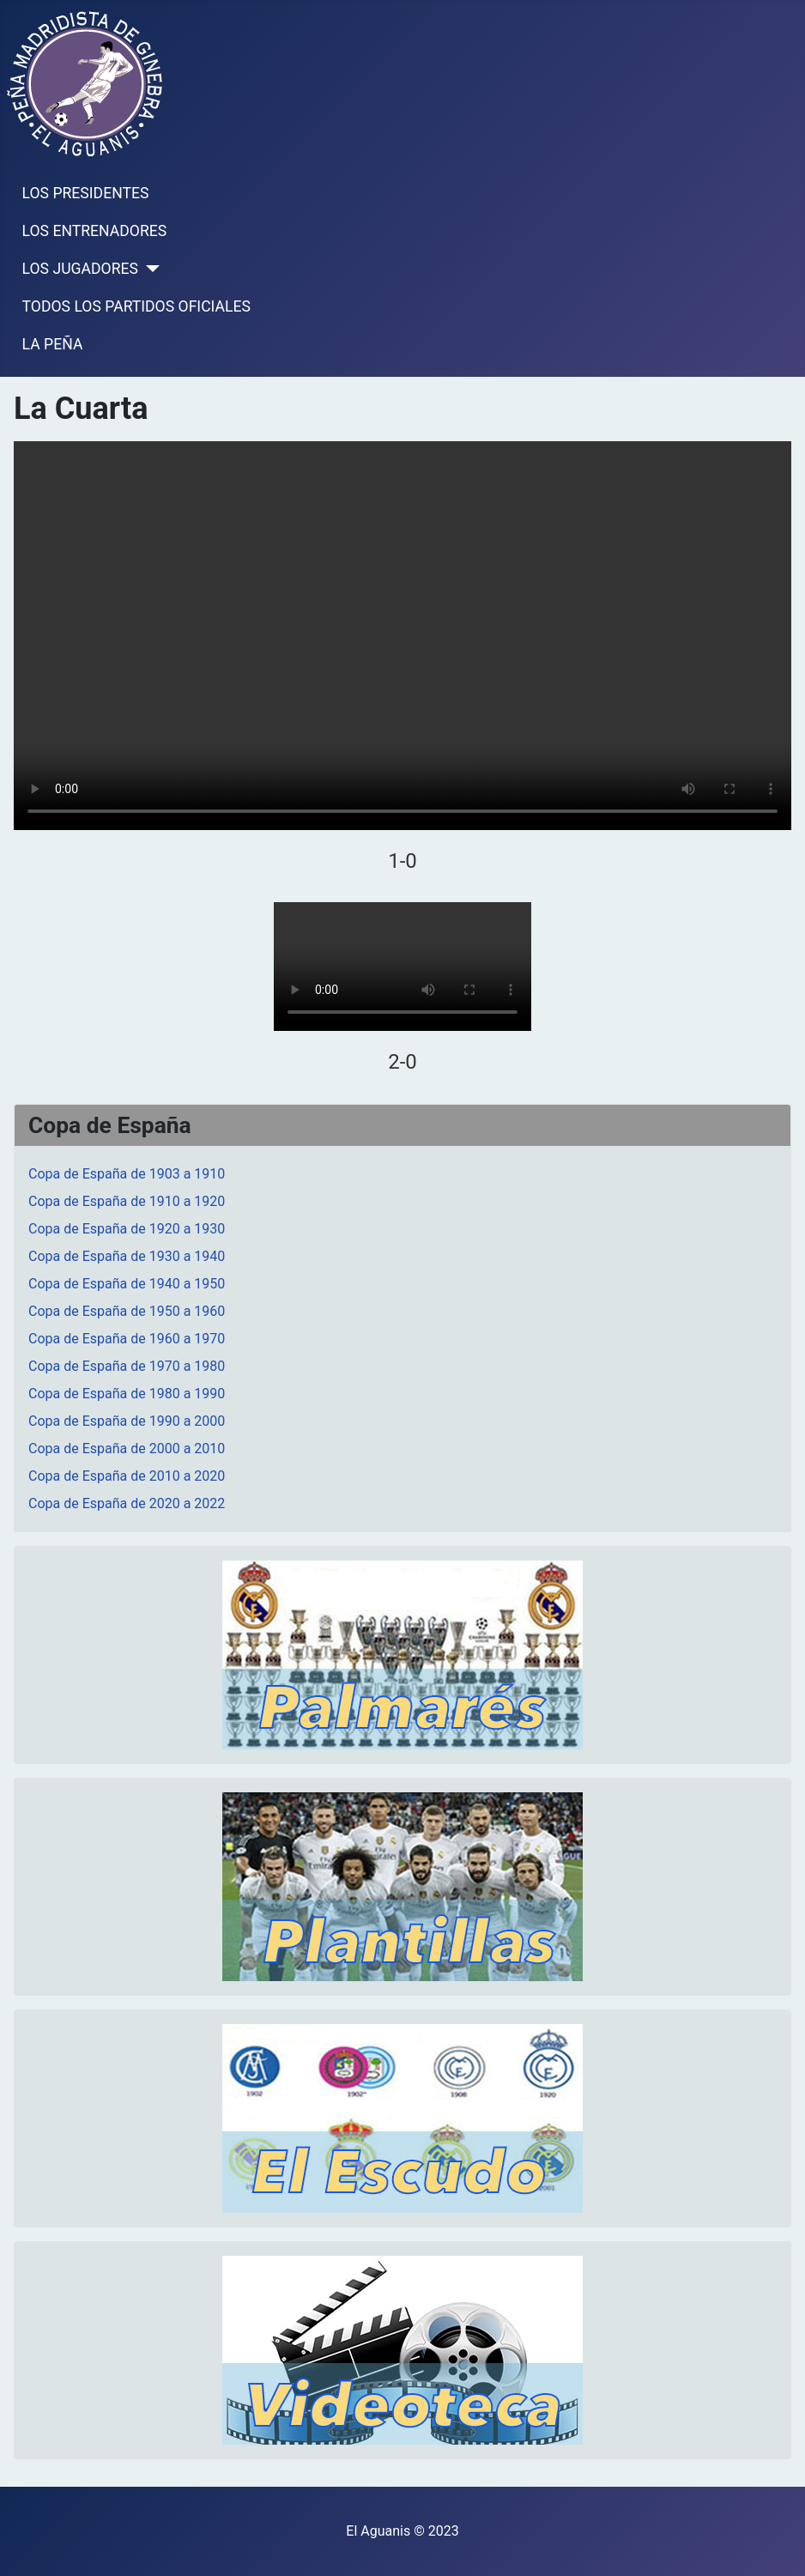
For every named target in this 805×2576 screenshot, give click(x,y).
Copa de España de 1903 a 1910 (126, 1174)
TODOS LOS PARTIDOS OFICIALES (136, 306)
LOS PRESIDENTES (85, 193)
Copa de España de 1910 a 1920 (126, 1201)
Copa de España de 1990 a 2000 (126, 1421)
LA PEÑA (52, 344)
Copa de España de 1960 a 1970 (126, 1338)
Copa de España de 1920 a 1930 (126, 1229)
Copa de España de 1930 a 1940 (126, 1256)
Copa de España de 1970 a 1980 (126, 1366)
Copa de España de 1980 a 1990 (126, 1393)
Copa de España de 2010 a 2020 (126, 1476)
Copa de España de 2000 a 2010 (126, 1448)
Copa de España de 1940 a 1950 (126, 1284)
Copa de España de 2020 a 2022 (126, 1503)
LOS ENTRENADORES (94, 230)
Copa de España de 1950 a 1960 (126, 1311)
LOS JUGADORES (80, 268)
